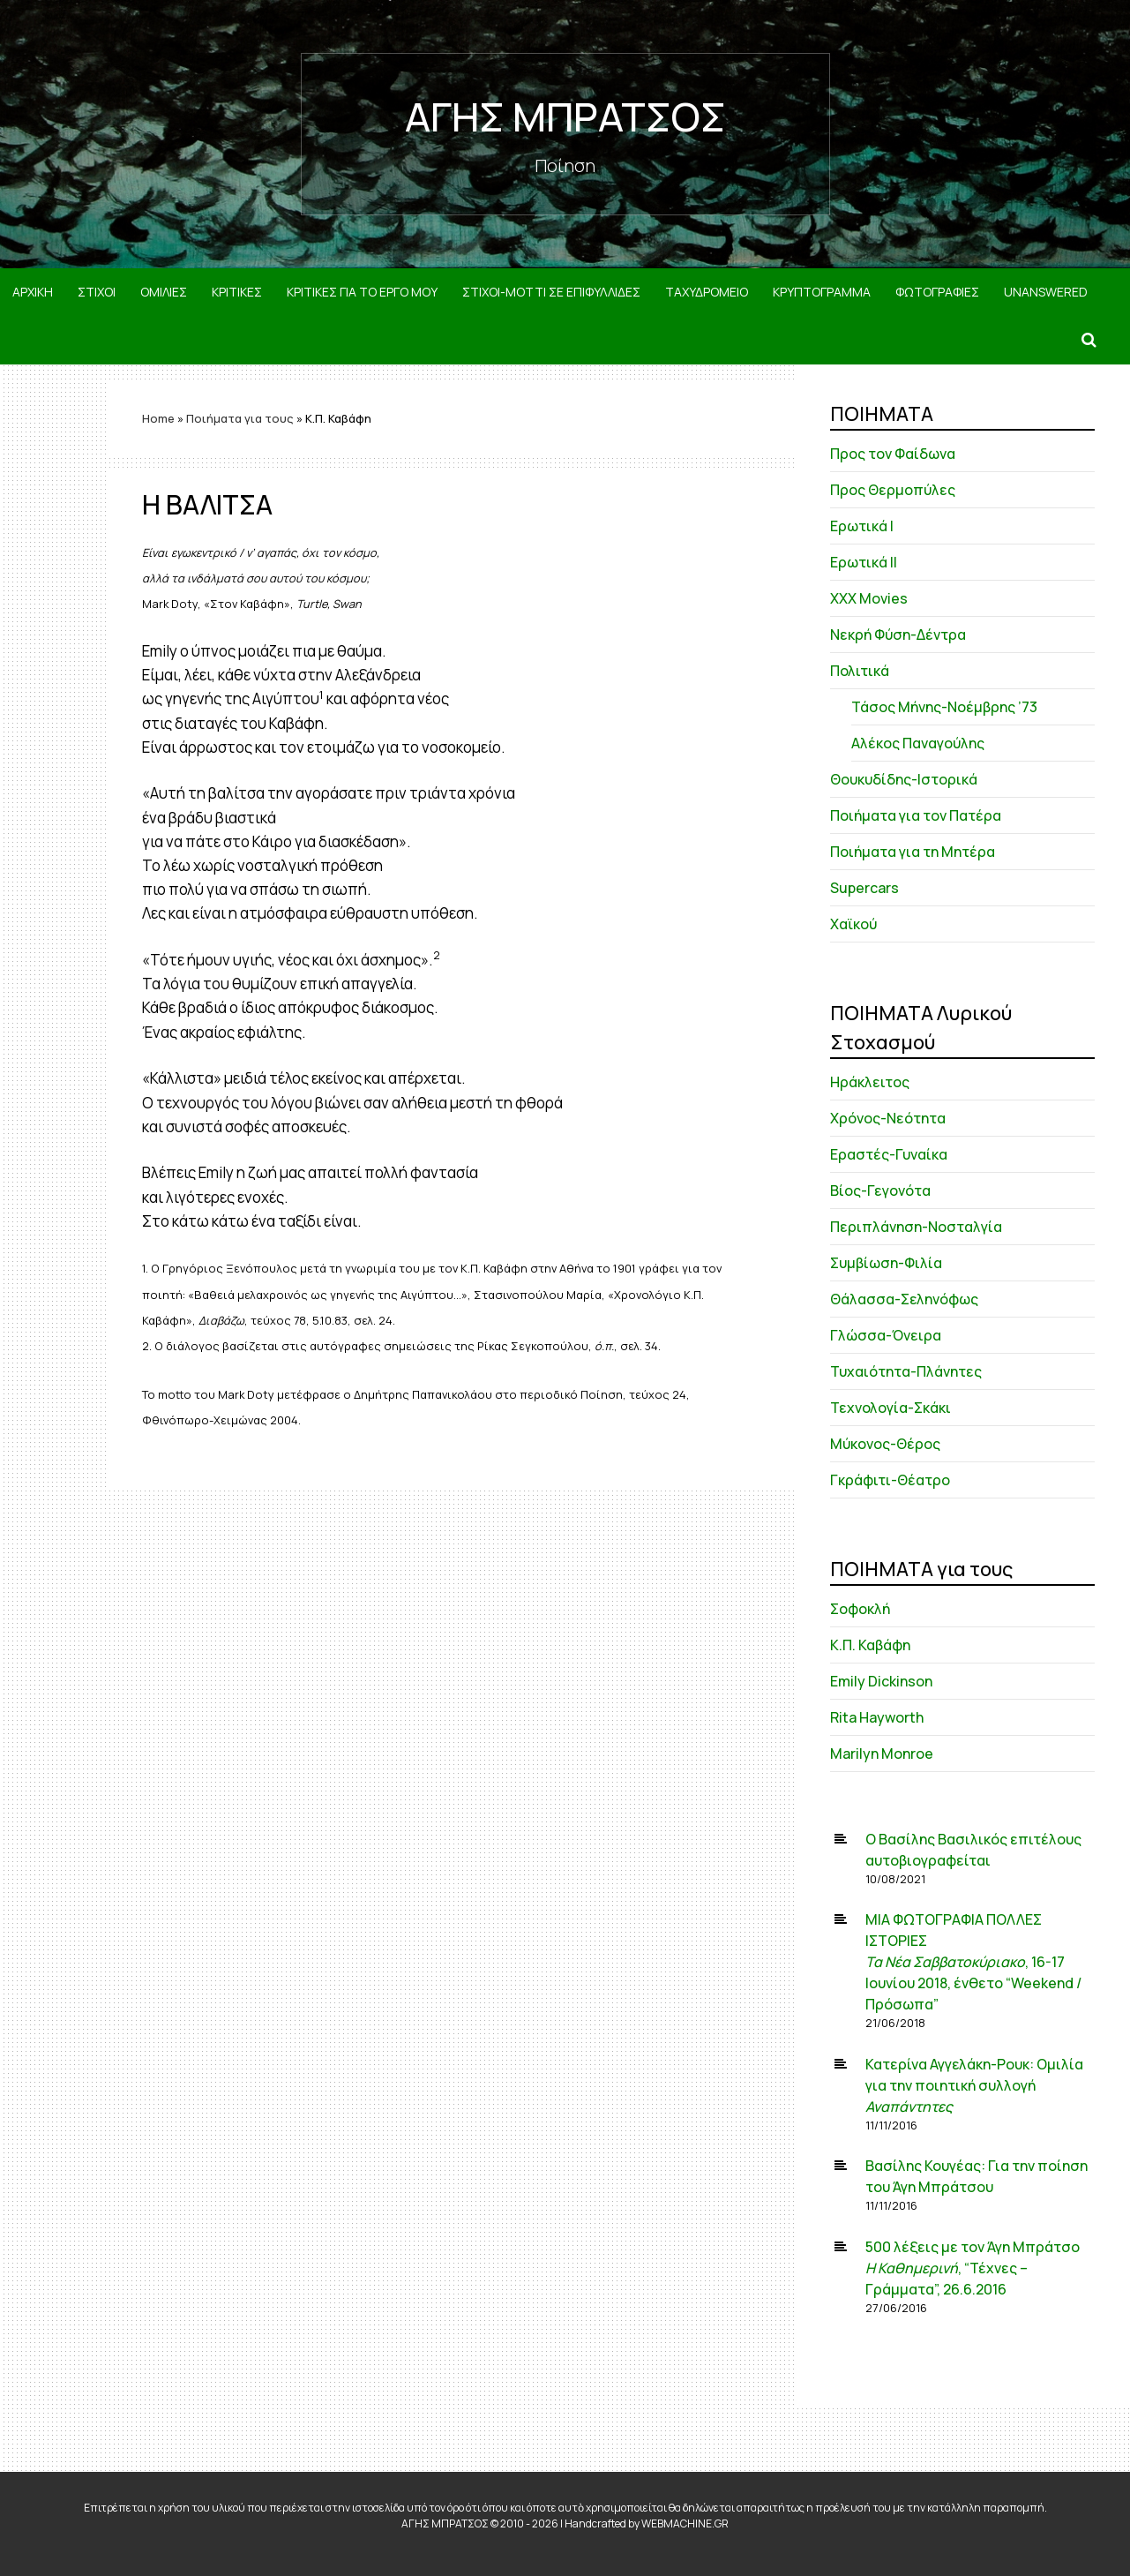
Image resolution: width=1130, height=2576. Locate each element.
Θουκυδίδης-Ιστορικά (903, 779)
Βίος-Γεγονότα (880, 1190)
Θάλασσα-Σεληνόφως (904, 1299)
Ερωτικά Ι (862, 526)
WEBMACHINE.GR (685, 2523)
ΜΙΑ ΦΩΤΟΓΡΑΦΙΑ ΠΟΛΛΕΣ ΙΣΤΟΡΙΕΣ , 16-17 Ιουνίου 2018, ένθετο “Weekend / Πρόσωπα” (973, 1962)
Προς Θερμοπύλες (892, 489)
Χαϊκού (853, 924)
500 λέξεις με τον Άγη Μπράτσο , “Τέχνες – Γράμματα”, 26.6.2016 (972, 2268)
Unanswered (1046, 291)
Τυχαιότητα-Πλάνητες (906, 1371)
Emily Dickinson (881, 1681)
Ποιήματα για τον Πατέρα (915, 815)
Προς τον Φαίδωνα (892, 453)
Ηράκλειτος (869, 1082)
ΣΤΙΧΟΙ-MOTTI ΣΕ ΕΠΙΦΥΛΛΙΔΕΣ (551, 291)
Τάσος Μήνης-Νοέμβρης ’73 (944, 707)
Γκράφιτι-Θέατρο (890, 1480)
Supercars (864, 887)
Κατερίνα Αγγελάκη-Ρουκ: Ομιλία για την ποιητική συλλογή (974, 2085)
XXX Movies (869, 598)
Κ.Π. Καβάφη (870, 1645)
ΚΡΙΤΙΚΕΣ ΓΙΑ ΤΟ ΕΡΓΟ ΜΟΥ (362, 291)
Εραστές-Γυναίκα (888, 1154)
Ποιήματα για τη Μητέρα (912, 851)
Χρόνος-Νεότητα (888, 1118)
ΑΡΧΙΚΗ (32, 291)
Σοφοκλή (860, 1608)
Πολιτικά (859, 670)
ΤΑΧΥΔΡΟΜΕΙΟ (706, 291)
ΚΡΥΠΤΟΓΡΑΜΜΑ (822, 291)
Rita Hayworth (877, 1717)
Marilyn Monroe (881, 1753)
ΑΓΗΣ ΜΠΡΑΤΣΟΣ (565, 116)
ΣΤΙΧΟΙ (97, 291)
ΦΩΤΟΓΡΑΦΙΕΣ (937, 291)
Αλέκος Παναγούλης (917, 743)
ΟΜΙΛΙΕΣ (163, 291)
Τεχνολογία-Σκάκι (890, 1407)
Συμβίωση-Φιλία (886, 1263)
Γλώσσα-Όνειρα (885, 1335)
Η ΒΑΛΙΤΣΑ (207, 504)
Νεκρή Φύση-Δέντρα (898, 634)
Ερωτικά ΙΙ (863, 562)
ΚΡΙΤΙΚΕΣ (237, 291)
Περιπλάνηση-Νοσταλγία (916, 1226)
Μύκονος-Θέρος (885, 1443)
